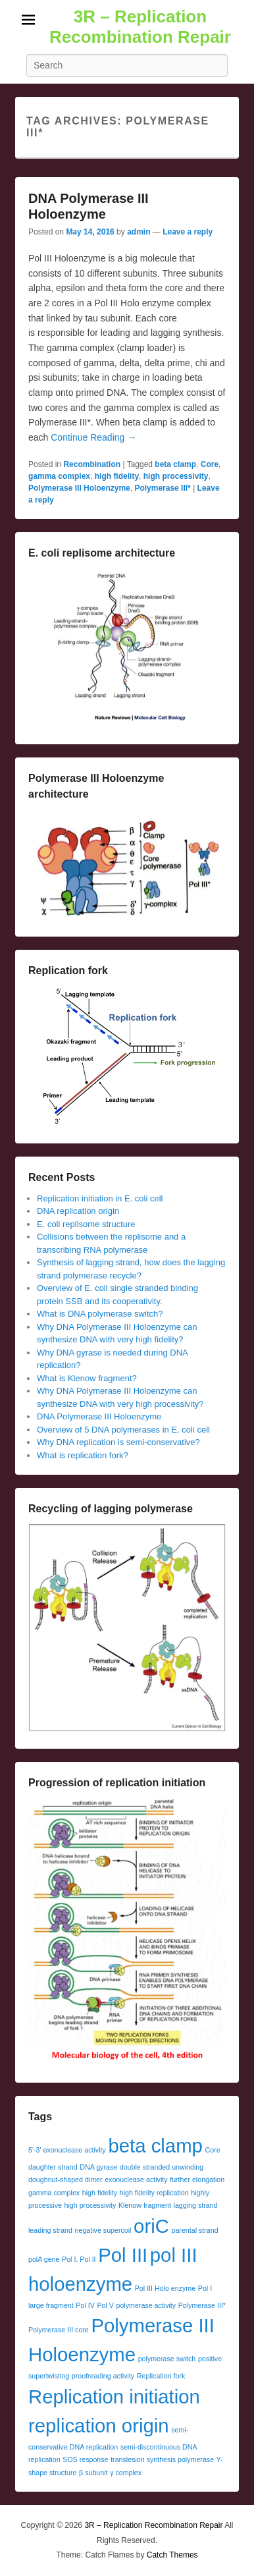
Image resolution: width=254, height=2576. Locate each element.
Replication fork (161, 2376)
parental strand (195, 2230)
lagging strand (196, 2205)
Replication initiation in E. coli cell (100, 1198)
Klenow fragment (144, 2205)
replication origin (98, 2425)
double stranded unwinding (161, 2167)
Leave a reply (188, 231)
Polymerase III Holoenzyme (79, 488)
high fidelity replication (154, 2193)
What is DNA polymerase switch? (100, 1314)
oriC (151, 2226)
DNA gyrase (98, 2167)
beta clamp (175, 464)
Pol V (105, 2305)
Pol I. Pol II (79, 2259)
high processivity (176, 476)
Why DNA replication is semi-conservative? (118, 1442)
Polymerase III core (58, 2330)
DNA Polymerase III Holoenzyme (99, 1416)
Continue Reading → (93, 437)
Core (209, 464)
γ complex (125, 2473)
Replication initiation (114, 2396)
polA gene (43, 2259)
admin (138, 231)
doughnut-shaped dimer (65, 2179)
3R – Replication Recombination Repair (140, 27)
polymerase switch (167, 2359)
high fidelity (117, 476)
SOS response (85, 2459)
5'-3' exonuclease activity (67, 2150)
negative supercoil (103, 2230)
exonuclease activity (136, 2179)
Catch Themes (172, 2555)
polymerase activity (146, 2305)
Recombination (91, 464)
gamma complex (59, 476)
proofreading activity (103, 2376)
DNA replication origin (78, 1211)
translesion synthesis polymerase (162, 2459)
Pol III (122, 2255)
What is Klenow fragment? (87, 1378)
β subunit (93, 2473)
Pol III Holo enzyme (165, 2288)
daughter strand (53, 2167)
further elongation (197, 2179)
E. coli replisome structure (86, 1224)
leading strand (50, 2230)
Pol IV (85, 2305)
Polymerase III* (162, 488)
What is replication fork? (82, 1455)
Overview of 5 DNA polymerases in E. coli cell (123, 1430)
